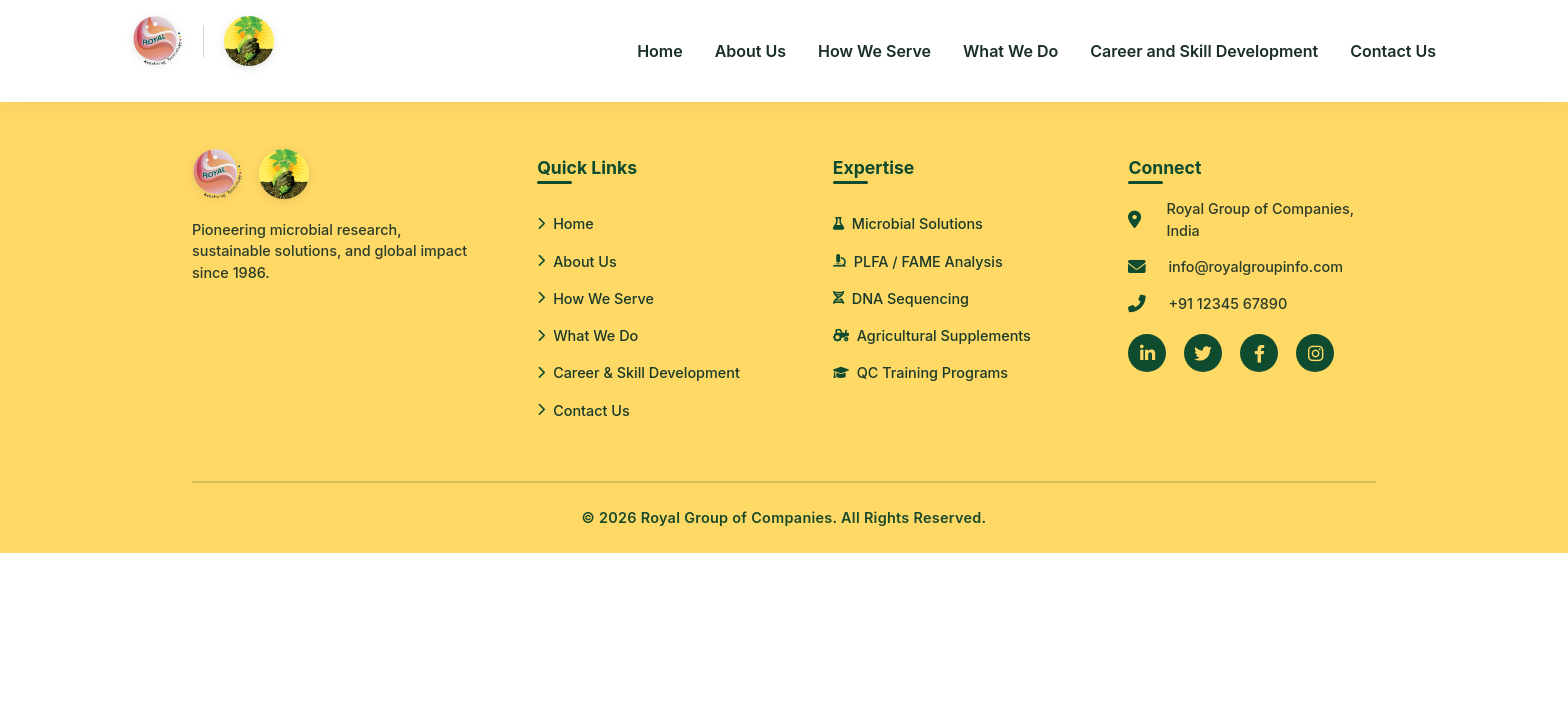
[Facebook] (1259, 353)
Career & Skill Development (638, 372)
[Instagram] (1315, 353)
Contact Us (1393, 51)
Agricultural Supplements (932, 335)
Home (660, 51)
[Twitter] (1203, 353)
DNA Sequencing (901, 298)
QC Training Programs (920, 372)
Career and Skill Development (1204, 51)
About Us (750, 51)
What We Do (1010, 51)
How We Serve (874, 51)
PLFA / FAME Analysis (918, 261)
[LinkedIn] (1147, 353)
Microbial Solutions (908, 223)
